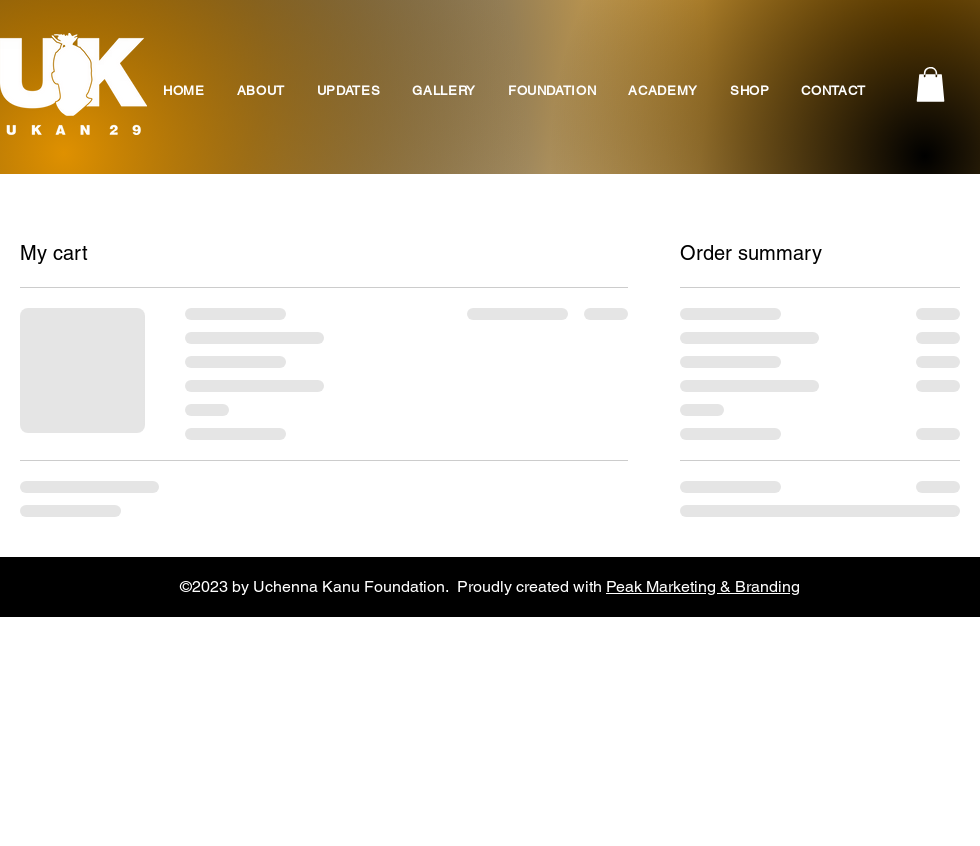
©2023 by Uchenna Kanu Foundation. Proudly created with (393, 586)
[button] (930, 84)
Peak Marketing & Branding (703, 586)
